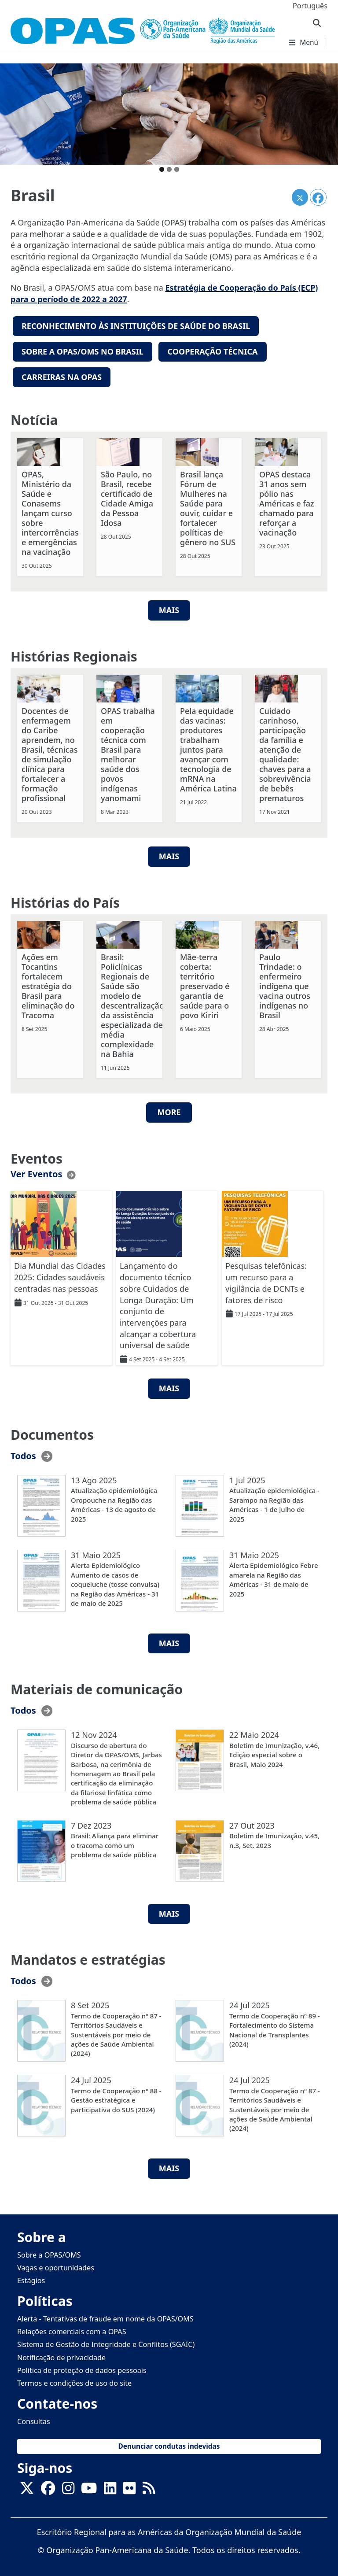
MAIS (169, 607)
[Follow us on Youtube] (89, 2488)
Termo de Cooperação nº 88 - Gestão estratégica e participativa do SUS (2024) (116, 2097)
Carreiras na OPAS (62, 375)
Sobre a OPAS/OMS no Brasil (82, 350)
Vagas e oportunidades (55, 2264)
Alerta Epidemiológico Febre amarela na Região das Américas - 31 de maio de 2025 (273, 1576)
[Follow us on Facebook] (48, 2488)
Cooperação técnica (212, 350)
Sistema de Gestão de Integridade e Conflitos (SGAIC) (106, 2342)
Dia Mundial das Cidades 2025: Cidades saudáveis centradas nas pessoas (60, 1274)
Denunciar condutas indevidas (169, 2443)
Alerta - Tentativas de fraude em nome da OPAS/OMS (105, 2316)
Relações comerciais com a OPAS (71, 2329)
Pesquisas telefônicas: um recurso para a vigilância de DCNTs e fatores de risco (266, 1280)
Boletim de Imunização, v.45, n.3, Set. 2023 (274, 1838)
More (168, 1109)
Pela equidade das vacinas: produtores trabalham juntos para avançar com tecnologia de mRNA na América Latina (208, 746)
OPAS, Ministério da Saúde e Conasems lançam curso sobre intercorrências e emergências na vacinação (50, 510)
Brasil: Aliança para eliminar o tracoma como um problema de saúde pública (114, 1842)
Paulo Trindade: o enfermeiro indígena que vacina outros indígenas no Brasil (284, 983)
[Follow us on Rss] (149, 2488)
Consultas (33, 2418)
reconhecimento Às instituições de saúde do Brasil (136, 326)
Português (310, 6)
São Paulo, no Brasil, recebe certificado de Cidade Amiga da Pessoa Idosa (127, 495)
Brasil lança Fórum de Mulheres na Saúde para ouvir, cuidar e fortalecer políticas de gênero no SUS (207, 505)
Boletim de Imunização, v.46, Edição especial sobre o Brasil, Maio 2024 (274, 1752)
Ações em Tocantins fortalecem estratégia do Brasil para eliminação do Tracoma (48, 983)
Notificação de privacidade (61, 2354)
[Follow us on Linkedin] (110, 2488)
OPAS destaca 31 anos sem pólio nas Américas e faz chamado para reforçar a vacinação (286, 500)
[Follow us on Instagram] (68, 2488)
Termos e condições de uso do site (74, 2380)
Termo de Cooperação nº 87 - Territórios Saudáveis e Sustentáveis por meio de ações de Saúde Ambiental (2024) (116, 2031)
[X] (27, 2488)
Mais (169, 853)
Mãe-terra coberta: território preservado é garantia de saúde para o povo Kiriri (204, 983)
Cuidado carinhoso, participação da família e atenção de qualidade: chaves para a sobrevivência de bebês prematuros (285, 751)
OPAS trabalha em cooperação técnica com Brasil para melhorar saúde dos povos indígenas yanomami (128, 751)
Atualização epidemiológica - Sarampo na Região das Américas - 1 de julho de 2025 (274, 1501)
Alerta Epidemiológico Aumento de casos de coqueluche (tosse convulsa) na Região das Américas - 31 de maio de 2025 (115, 1581)
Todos (23, 1453)
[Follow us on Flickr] (129, 2488)
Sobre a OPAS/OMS (49, 2252)
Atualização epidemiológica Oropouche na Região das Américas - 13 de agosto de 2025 (114, 1501)
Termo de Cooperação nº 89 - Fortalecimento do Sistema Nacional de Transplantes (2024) (274, 2026)
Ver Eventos (36, 1171)
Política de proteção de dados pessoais (82, 2367)
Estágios (31, 2277)
